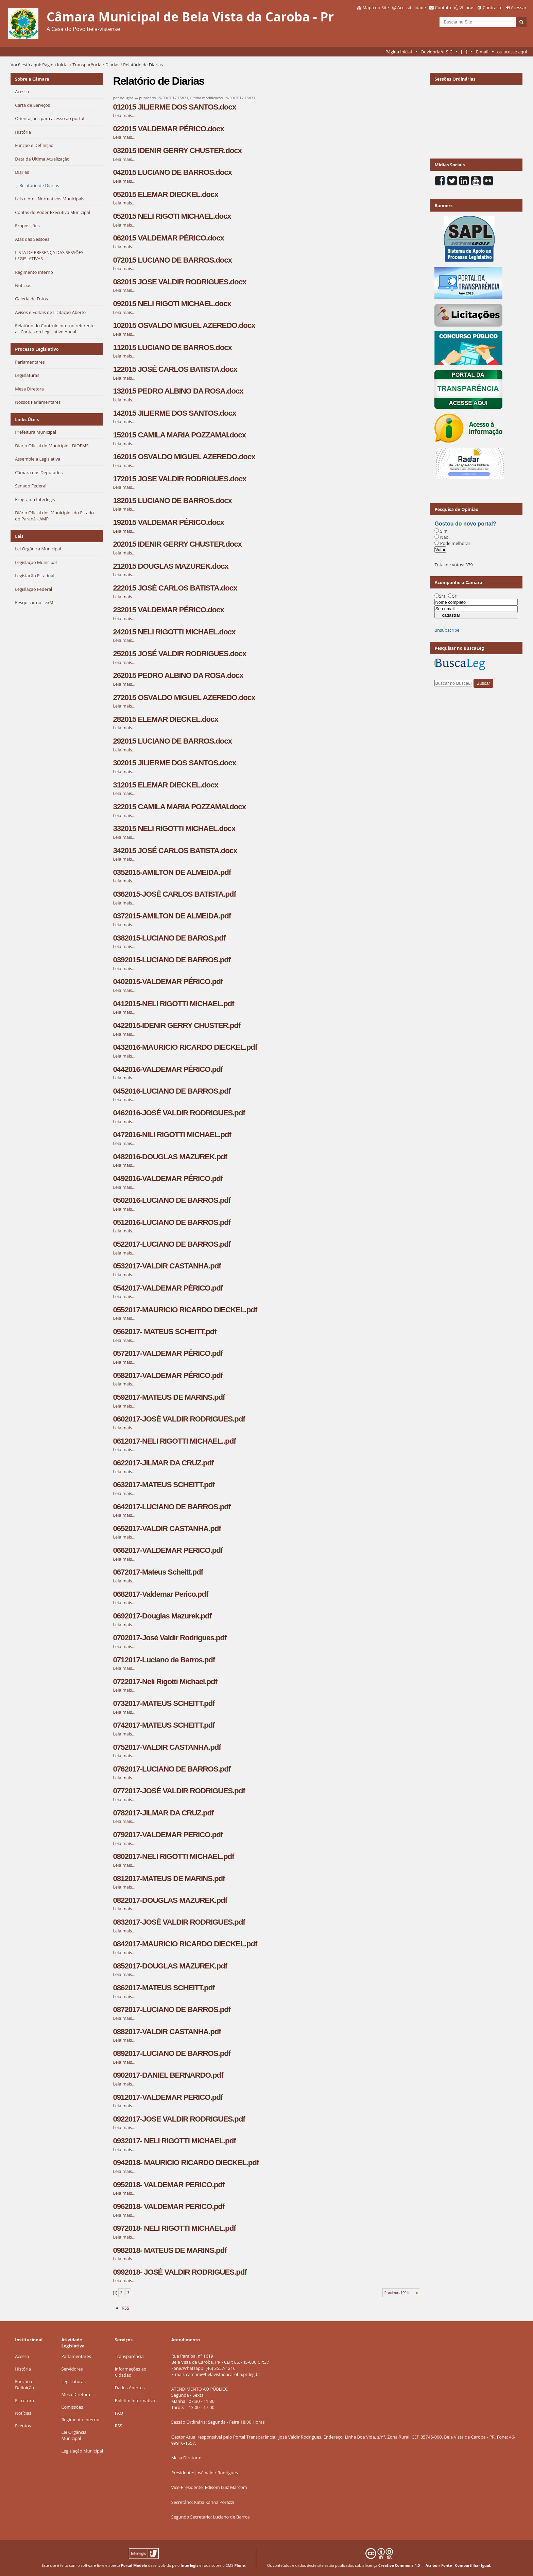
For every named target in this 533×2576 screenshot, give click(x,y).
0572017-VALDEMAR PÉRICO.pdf (168, 1353)
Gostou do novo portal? (465, 524)
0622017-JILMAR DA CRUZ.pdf (163, 1463)
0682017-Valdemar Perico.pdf (160, 1594)
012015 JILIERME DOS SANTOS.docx (174, 107)
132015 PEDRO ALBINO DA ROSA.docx (178, 391)
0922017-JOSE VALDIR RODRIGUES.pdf (179, 2119)
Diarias (112, 65)
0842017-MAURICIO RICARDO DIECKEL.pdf (185, 1944)
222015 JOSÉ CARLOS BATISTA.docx (175, 588)
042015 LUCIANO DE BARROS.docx (172, 172)
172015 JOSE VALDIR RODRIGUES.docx (179, 479)
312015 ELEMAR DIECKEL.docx (165, 785)
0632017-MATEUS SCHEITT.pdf (163, 1484)
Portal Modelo (134, 2565)
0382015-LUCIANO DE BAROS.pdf (169, 938)
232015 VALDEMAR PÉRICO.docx (168, 609)
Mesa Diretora (75, 2394)
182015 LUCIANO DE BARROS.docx (172, 500)
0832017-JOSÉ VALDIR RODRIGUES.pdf (179, 1922)
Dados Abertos (130, 2387)
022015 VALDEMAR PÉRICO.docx (168, 128)
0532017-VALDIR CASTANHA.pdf (167, 1266)
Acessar (519, 7)
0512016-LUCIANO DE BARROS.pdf (171, 1222)
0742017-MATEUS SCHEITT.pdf (163, 1725)
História (23, 2369)
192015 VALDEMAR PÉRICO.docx (168, 522)
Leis (19, 536)
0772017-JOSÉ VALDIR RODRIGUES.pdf (179, 1790)
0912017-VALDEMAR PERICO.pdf (168, 2097)
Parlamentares (76, 2356)
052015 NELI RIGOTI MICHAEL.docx (172, 216)
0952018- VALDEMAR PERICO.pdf (168, 2184)
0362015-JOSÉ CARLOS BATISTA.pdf (174, 894)
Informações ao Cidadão (131, 2372)
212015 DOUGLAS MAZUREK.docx (170, 566)
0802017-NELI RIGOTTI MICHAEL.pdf (173, 1856)
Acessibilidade (411, 7)
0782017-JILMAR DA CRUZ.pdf (163, 1813)
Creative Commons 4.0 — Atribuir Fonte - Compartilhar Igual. (435, 2565)
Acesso (22, 2356)
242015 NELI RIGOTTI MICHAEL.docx (174, 632)
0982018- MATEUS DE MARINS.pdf (169, 2250)
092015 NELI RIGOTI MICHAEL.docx (172, 303)
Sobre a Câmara (32, 79)
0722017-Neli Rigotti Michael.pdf (165, 1681)
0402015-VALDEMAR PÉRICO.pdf (168, 981)
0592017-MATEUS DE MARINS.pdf (169, 1397)
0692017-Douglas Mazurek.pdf (162, 1616)
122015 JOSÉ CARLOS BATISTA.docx (175, 369)
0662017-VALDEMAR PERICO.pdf (168, 1550)
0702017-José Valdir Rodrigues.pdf (169, 1637)
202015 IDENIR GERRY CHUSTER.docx (177, 544)
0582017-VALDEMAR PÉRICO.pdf (168, 1375)
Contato (443, 7)
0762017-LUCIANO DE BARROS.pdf (171, 1769)
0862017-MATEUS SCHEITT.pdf (163, 1987)
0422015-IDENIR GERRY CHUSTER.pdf (176, 1025)
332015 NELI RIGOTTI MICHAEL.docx (174, 828)
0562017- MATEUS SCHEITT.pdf (164, 1331)
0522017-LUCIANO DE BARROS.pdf (171, 1244)
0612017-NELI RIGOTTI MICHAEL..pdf (174, 1441)
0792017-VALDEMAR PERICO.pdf (168, 1834)
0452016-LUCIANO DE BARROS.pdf (171, 1091)
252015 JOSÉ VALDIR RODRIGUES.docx (179, 653)
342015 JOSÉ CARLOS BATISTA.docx (175, 850)
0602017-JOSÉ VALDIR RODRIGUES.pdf (179, 1419)
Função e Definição (24, 2384)
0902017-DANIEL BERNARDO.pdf (168, 2075)
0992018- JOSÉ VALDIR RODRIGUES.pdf (179, 2272)
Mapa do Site (375, 7)
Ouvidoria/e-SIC (436, 52)
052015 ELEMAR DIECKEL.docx (165, 194)
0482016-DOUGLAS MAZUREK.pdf (170, 1156)
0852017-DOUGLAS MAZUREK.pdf (170, 1966)
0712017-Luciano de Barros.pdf (164, 1660)
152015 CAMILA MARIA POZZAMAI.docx (179, 435)
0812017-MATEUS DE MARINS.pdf (169, 1878)
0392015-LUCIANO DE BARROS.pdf (171, 959)
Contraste (492, 7)
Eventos (23, 2426)
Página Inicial (398, 52)
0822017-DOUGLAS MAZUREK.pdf (170, 1900)
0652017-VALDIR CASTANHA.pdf (167, 1528)
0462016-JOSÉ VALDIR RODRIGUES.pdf (179, 1113)
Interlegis (189, 2565)
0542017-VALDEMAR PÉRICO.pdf (168, 1288)
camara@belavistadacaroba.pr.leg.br (223, 2374)
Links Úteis (27, 419)
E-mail (482, 52)
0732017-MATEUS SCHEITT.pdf (163, 1703)
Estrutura (24, 2400)
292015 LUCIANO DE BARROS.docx (172, 741)
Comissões (72, 2407)
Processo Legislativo (36, 349)
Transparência (86, 65)
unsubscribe (446, 630)
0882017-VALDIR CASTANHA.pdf (167, 2031)
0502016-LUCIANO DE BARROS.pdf (171, 1200)
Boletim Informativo (135, 2400)
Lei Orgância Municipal (73, 2435)
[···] (464, 52)
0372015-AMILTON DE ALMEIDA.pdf (172, 916)
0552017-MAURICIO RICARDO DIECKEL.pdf (185, 1310)
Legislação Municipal (82, 2451)
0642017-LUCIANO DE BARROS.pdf (171, 1506)
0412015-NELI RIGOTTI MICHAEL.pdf (173, 1003)
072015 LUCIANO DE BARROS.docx (172, 260)
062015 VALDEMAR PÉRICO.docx (168, 238)
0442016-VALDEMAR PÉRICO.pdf (168, 1069)
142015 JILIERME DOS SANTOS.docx (174, 413)
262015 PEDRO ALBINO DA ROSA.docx (178, 675)
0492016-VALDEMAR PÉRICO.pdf (168, 1178)
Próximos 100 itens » (401, 2292)
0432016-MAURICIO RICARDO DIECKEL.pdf (185, 1047)
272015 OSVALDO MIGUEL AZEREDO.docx (184, 697)
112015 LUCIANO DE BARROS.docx (172, 347)
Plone (239, 2565)
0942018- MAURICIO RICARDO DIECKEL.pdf (186, 2162)
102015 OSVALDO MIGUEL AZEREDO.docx (184, 325)
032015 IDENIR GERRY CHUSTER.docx (177, 150)
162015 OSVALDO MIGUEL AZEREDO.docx (184, 456)
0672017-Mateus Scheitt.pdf (158, 1572)
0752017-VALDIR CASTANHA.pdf (167, 1747)
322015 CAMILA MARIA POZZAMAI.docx (179, 806)
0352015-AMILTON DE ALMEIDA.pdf (172, 872)
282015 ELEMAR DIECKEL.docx (165, 719)
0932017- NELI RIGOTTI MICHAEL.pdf (174, 2141)
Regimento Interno (80, 2419)
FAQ (119, 2413)
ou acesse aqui (512, 52)
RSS (125, 2308)
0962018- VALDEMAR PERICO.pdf (168, 2206)
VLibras (467, 7)
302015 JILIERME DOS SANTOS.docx (174, 763)
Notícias (23, 2413)
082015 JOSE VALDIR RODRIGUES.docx (179, 282)
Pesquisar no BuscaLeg (459, 648)
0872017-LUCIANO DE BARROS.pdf (171, 2009)
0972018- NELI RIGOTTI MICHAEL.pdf (174, 2228)
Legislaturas (73, 2381)
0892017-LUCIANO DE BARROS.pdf (171, 2053)
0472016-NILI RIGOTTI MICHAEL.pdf (172, 1134)
